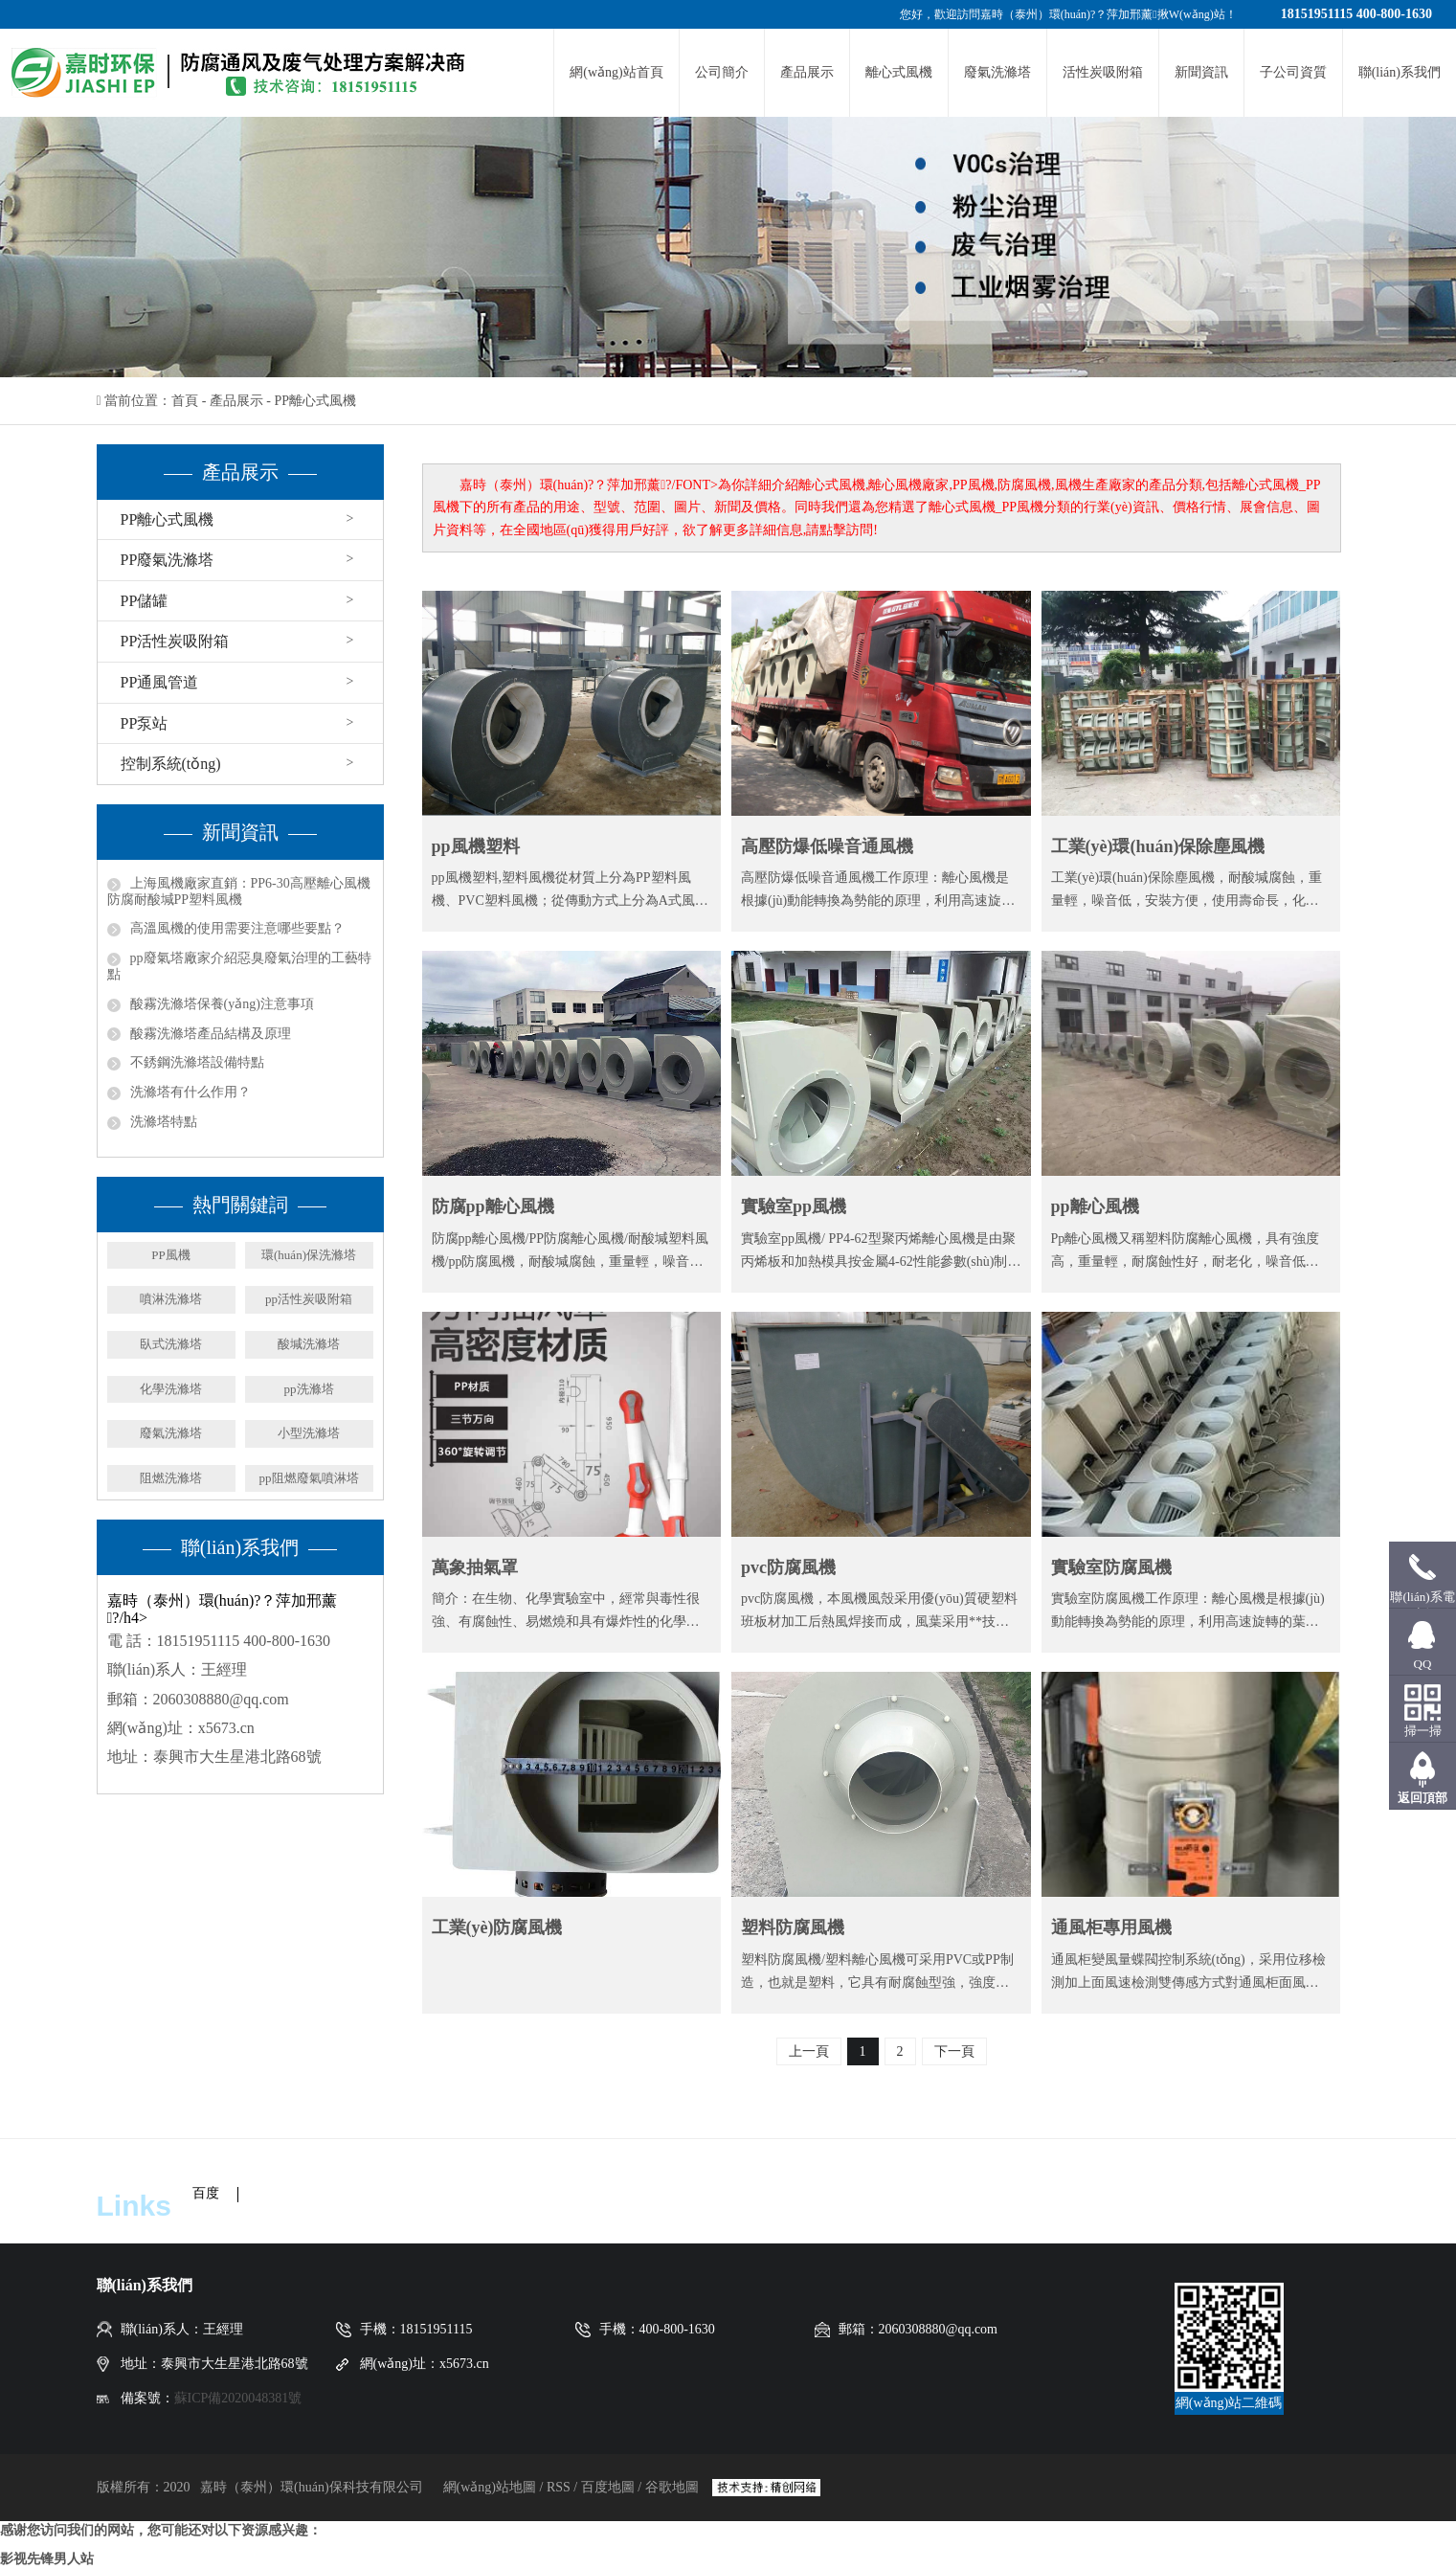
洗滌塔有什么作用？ (190, 1092)
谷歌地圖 (672, 2487)
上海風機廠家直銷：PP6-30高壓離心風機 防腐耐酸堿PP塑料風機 (238, 891)
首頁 (184, 401)
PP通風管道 (160, 682)
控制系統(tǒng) (171, 763)
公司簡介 (722, 72)
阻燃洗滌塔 (171, 1478)
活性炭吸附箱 (1103, 72)
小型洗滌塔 (309, 1433)
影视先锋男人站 (47, 2559)
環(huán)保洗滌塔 (308, 1255)
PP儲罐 (144, 601)
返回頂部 (1422, 1798)
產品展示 (807, 72)
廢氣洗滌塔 (997, 72)
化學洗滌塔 (171, 1389)
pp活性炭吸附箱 (308, 1299)
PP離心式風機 (315, 401)
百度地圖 (608, 2487)
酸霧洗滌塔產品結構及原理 (210, 1033)
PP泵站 (144, 723)
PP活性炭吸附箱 (175, 641)
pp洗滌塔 (309, 1389)
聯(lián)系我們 (1399, 72)
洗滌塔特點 (163, 1122)
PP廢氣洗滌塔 (167, 560)
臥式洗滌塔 (171, 1344)
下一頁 (954, 2051)
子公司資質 (1293, 72)
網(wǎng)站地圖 (491, 2487)
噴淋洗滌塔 (171, 1299)
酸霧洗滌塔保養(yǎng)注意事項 (222, 1004)
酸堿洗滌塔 (309, 1344)
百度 (205, 2193)
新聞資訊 (1201, 72)
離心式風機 (898, 72)
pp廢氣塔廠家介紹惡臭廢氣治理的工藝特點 (239, 966)
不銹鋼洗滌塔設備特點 (197, 1062)
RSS (559, 2487)
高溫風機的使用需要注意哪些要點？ (237, 928)
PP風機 (170, 1255)
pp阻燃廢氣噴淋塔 (309, 1478)
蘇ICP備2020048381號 (238, 2398)
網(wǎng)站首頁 (616, 72)
